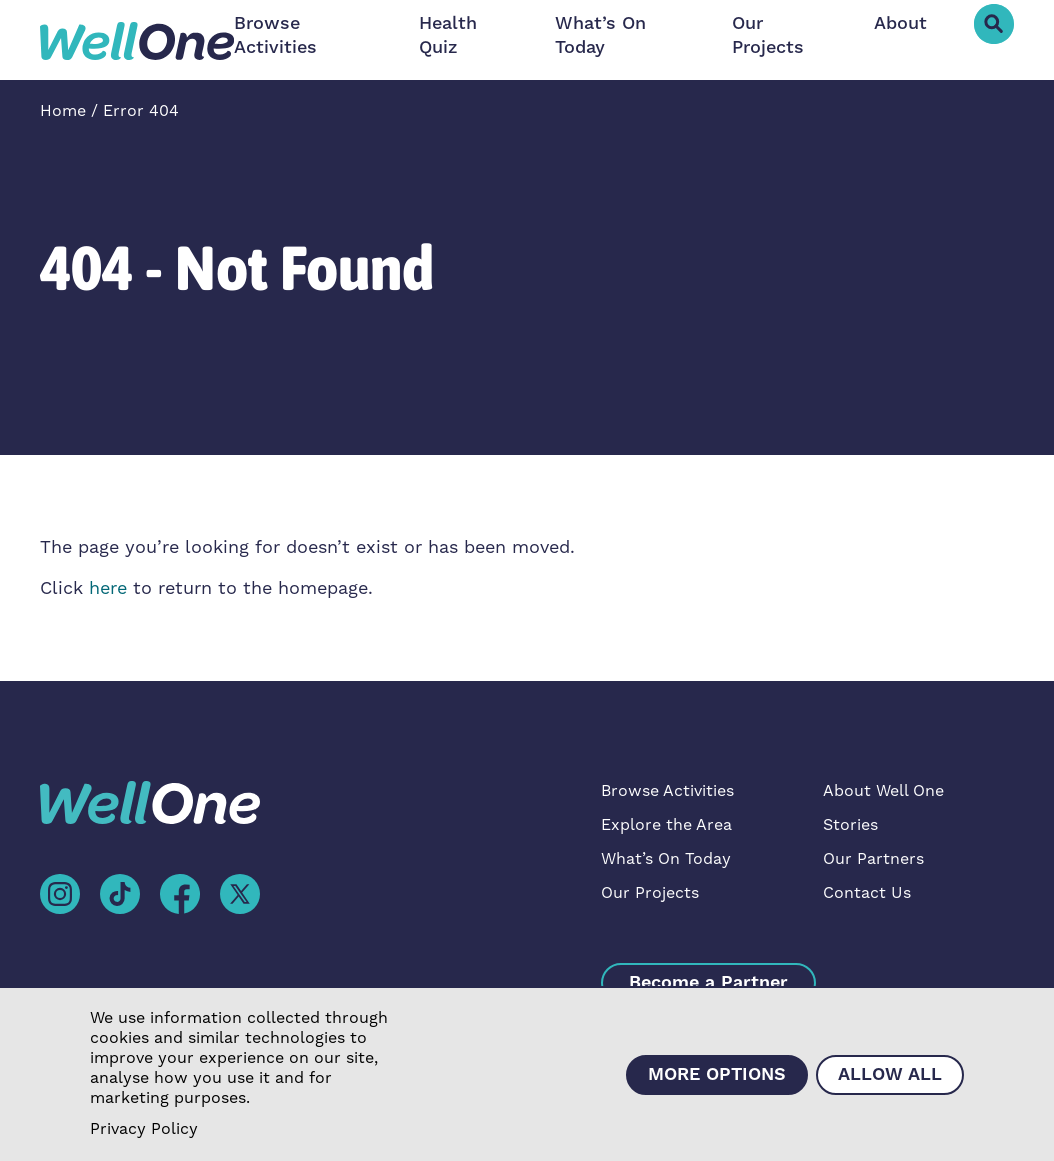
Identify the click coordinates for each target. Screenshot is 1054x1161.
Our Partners (873, 859)
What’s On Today (600, 35)
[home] (137, 40)
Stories (850, 825)
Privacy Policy (144, 1129)
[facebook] (180, 893)
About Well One (883, 791)
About (900, 23)
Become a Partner (708, 982)
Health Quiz (448, 35)
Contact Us (867, 893)
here (108, 588)
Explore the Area (666, 825)
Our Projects (768, 35)
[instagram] (60, 893)
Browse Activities (275, 35)
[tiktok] (120, 893)
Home (63, 111)
